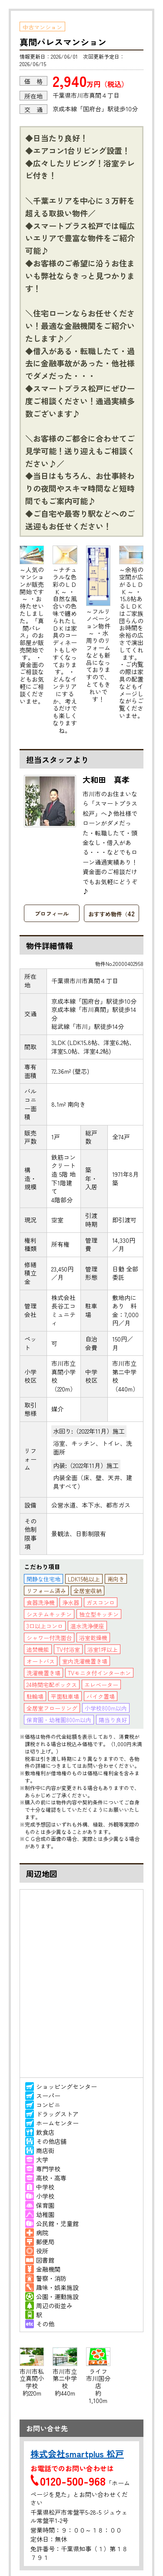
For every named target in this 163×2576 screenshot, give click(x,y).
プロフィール (52, 913)
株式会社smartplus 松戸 (77, 2453)
